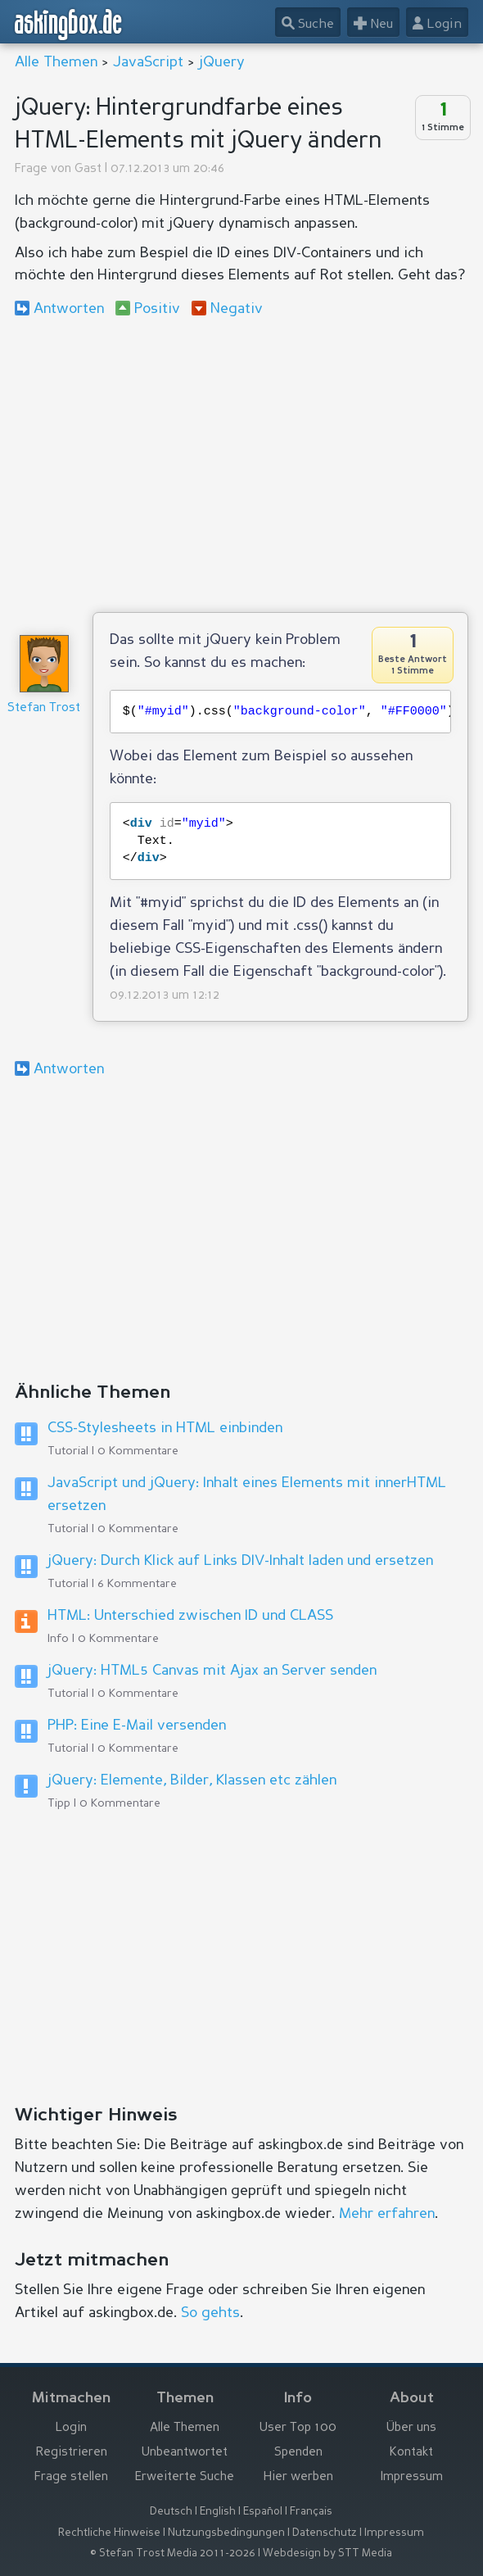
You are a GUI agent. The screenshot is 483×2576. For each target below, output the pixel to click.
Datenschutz (324, 2533)
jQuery (222, 62)
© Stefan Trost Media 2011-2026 (172, 2553)
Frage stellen (71, 2477)
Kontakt (411, 2453)
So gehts (210, 2313)
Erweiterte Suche (184, 2477)
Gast (88, 169)
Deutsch (171, 2511)
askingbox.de (69, 24)
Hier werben (298, 2477)
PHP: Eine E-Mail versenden (136, 1725)
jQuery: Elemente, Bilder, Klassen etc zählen (191, 1780)
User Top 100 (298, 2428)
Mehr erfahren (387, 2213)
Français (311, 2511)
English (218, 2511)
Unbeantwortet (185, 2453)
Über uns (411, 2428)
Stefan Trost (43, 708)
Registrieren (71, 2453)
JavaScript (148, 62)
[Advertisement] (242, 464)
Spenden (298, 2453)
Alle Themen (56, 62)
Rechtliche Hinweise (109, 2533)
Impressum (412, 2477)
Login (71, 2428)
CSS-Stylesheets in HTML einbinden (164, 1428)
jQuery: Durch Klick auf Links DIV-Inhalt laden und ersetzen (240, 1560)
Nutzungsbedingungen (226, 2533)
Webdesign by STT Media (327, 2553)
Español (262, 2511)
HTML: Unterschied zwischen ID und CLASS (190, 1615)
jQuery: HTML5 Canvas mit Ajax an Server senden (212, 1670)
